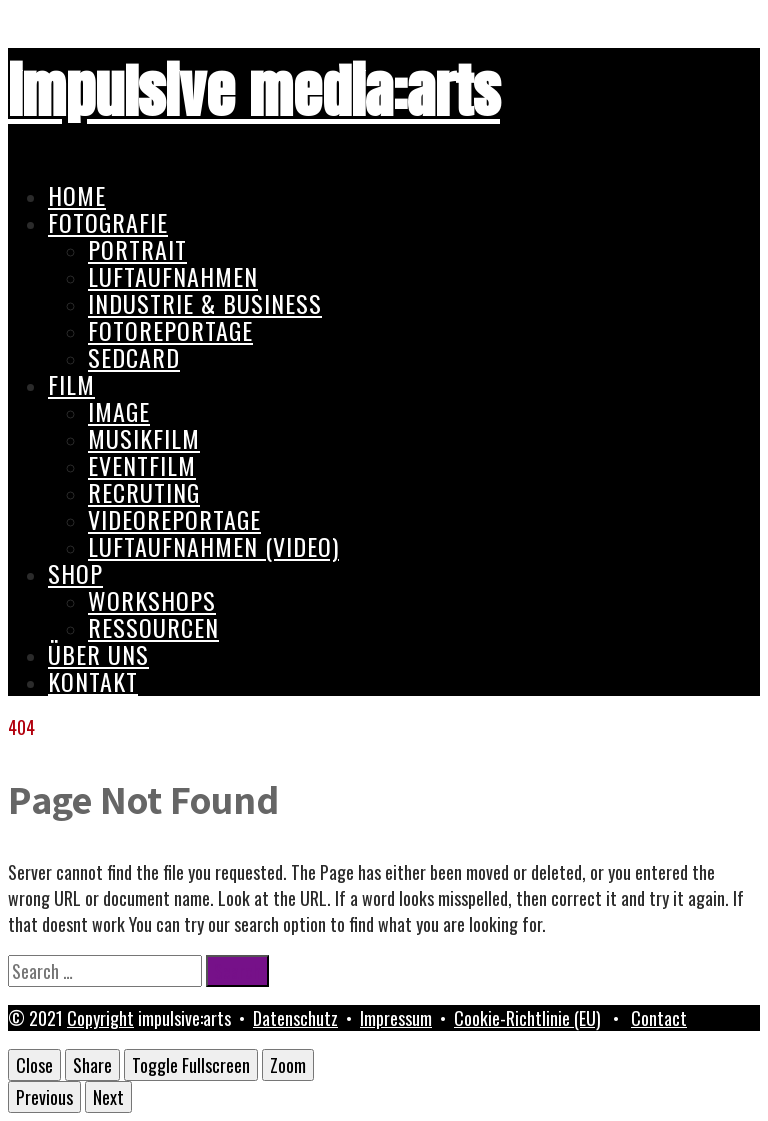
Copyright (100, 1018)
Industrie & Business (205, 303)
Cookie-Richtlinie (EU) (527, 1018)
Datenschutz (295, 1018)
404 (21, 727)
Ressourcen (153, 627)
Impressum (396, 1018)
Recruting (144, 492)
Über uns (98, 654)
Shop (75, 573)
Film (71, 384)
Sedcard (134, 357)
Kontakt (93, 681)
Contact (659, 1018)
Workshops (152, 600)
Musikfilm (144, 438)
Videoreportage (174, 519)
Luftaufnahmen (173, 276)
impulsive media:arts (254, 91)
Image (119, 411)
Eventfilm (142, 465)
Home (77, 195)
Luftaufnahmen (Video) (213, 546)
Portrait (137, 249)
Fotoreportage (170, 330)
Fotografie (108, 222)
